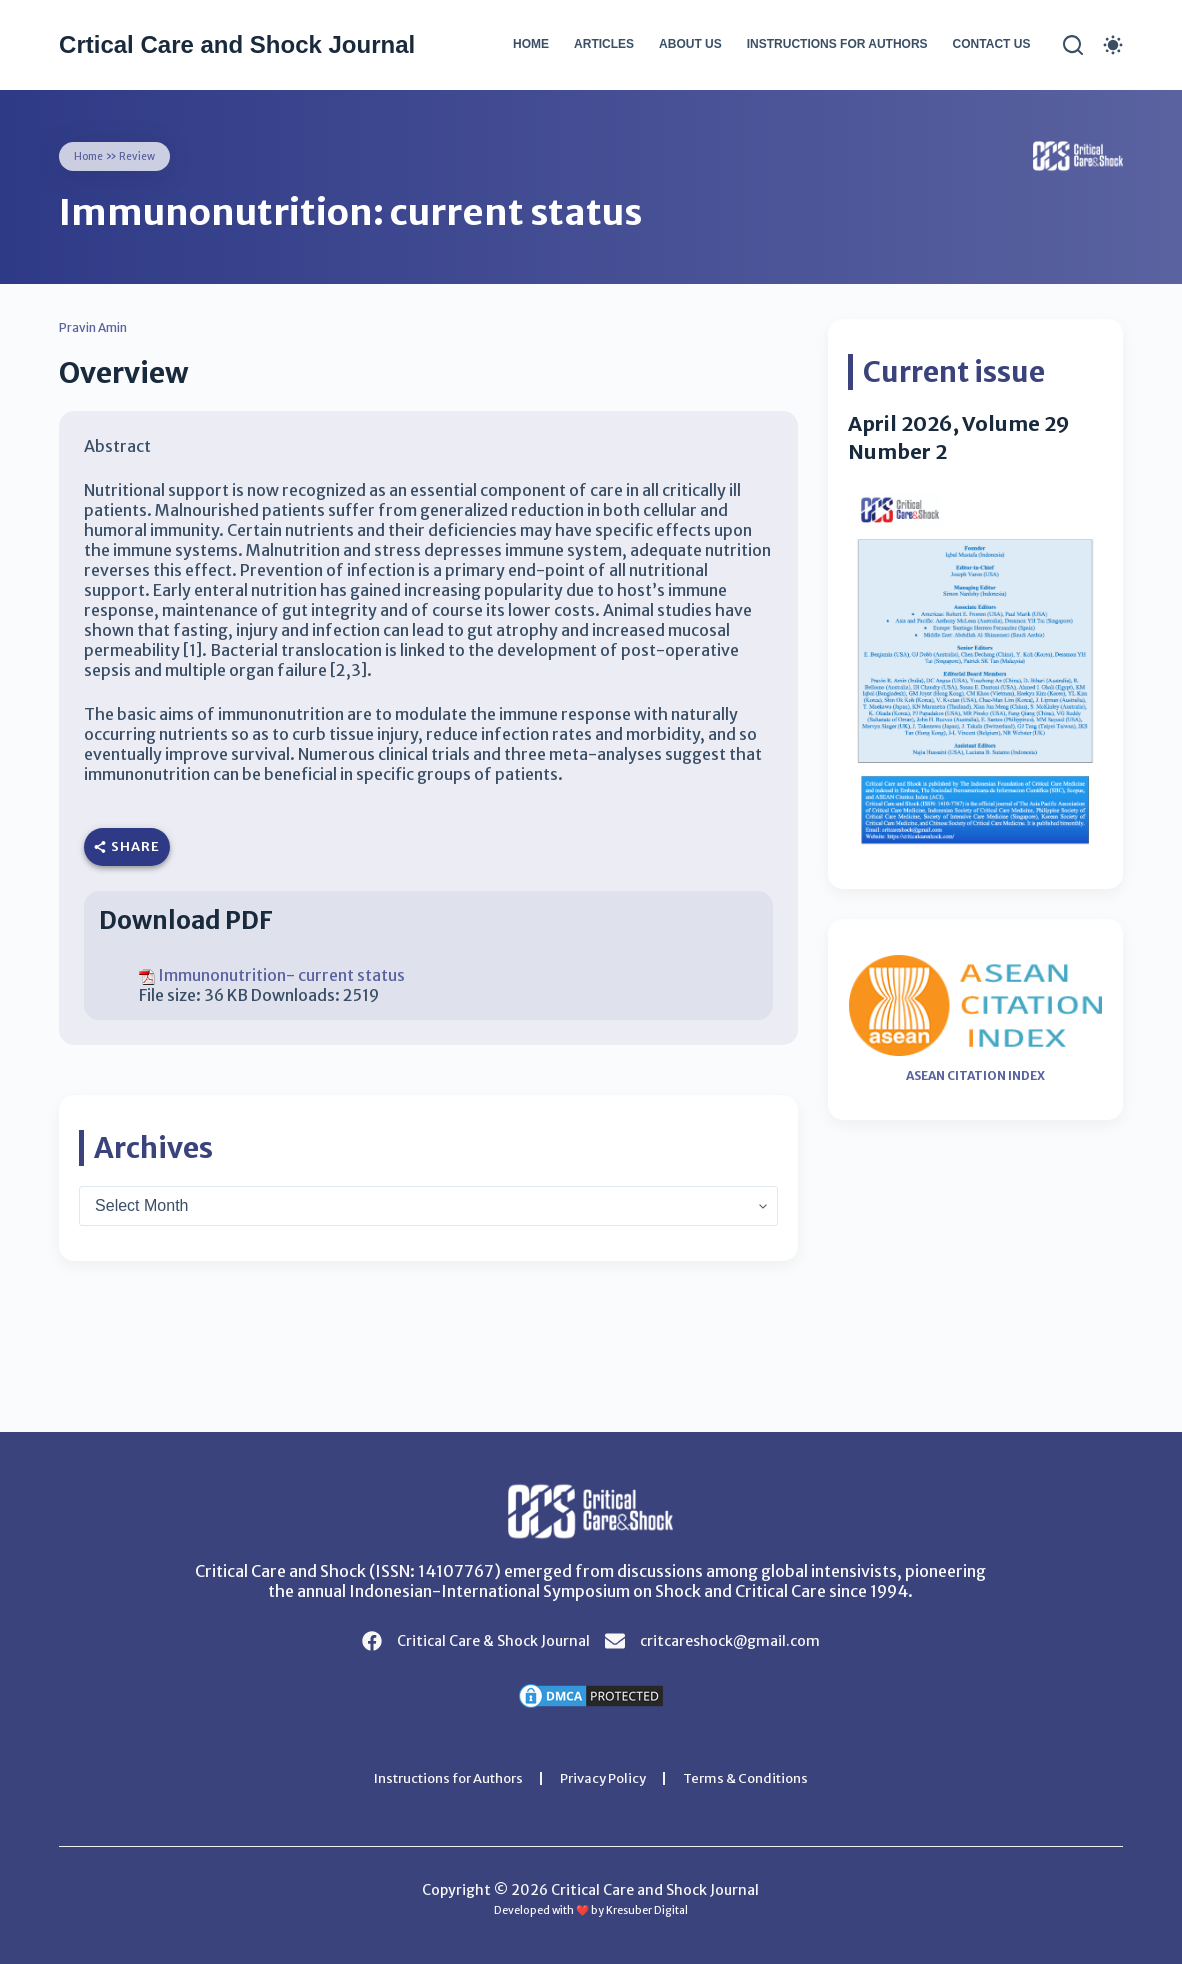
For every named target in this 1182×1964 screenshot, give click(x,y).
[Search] (1073, 45)
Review (145, 155)
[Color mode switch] (1113, 45)
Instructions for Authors (837, 44)
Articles (604, 44)
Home (531, 44)
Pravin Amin (101, 327)
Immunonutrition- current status (281, 975)
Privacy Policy (606, 1778)
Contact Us (992, 44)
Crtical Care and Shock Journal (237, 44)
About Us (690, 44)
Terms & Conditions (758, 1778)
